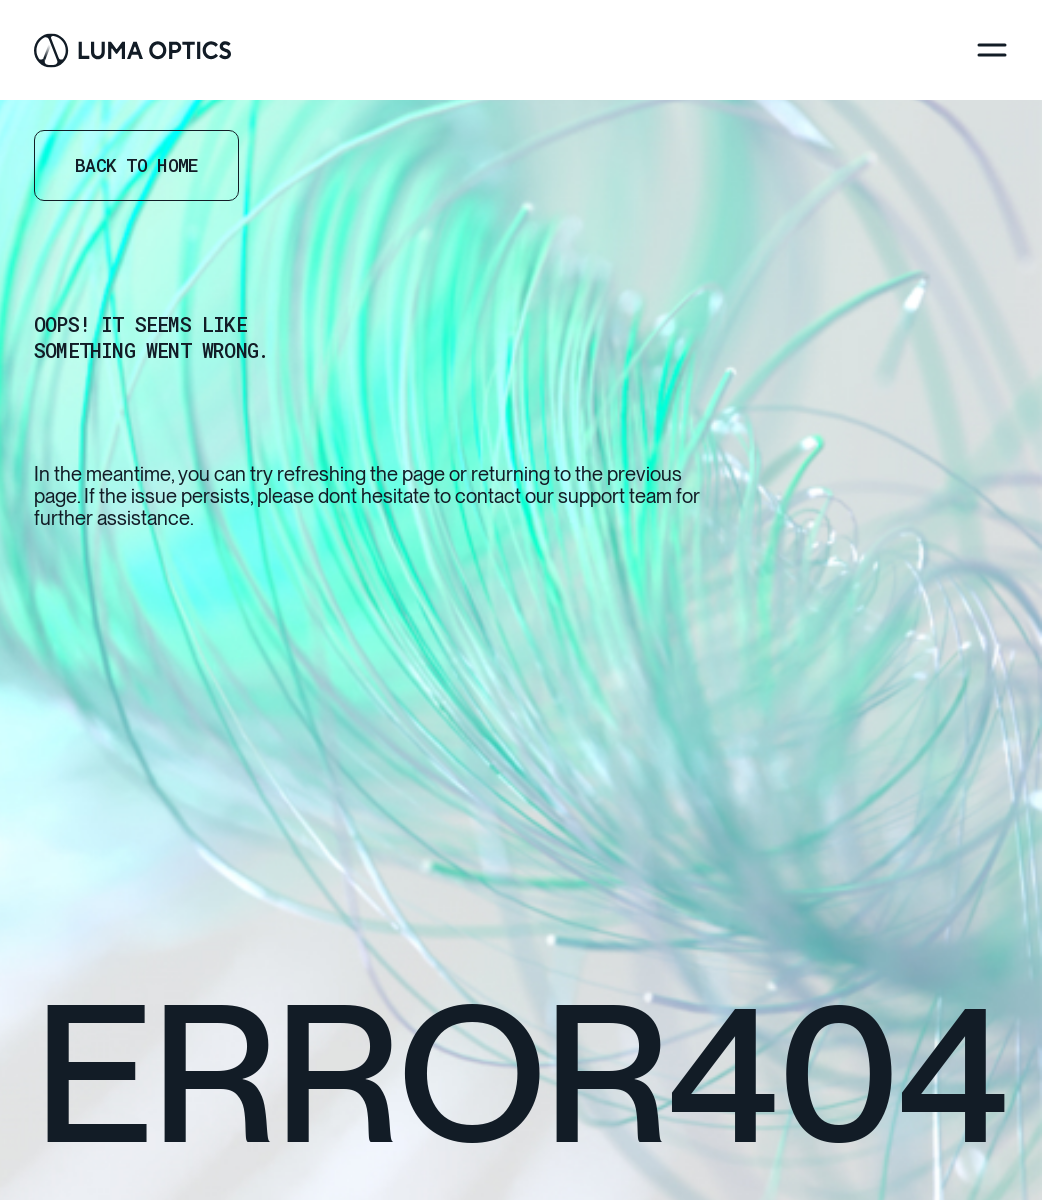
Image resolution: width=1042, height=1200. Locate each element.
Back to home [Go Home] (136, 165)
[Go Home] (132, 50)
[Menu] (992, 50)
